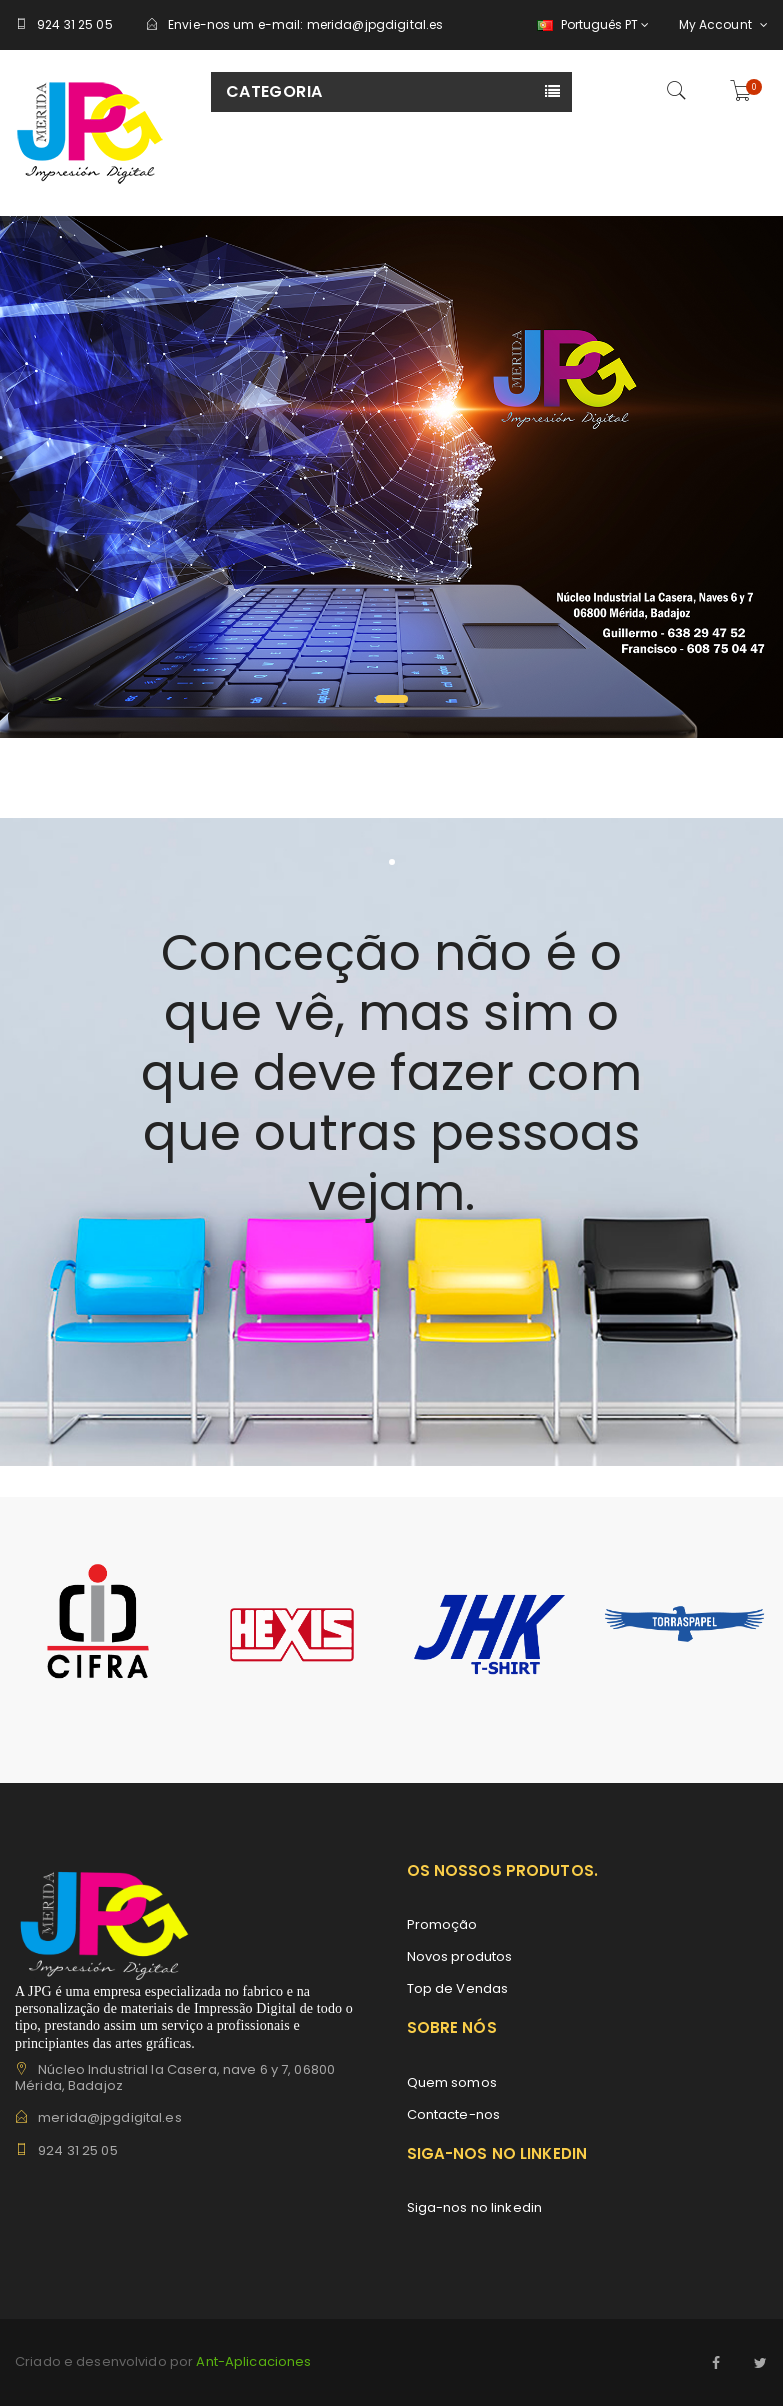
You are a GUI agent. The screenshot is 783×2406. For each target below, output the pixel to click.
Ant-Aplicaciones (252, 2361)
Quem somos (452, 2082)
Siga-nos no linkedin (475, 2207)
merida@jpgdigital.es (375, 24)
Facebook (716, 2363)
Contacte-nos (454, 2114)
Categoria (274, 91)
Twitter (761, 2363)
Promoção (442, 1924)
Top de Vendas (458, 1988)
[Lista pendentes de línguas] (590, 25)
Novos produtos (460, 1956)
